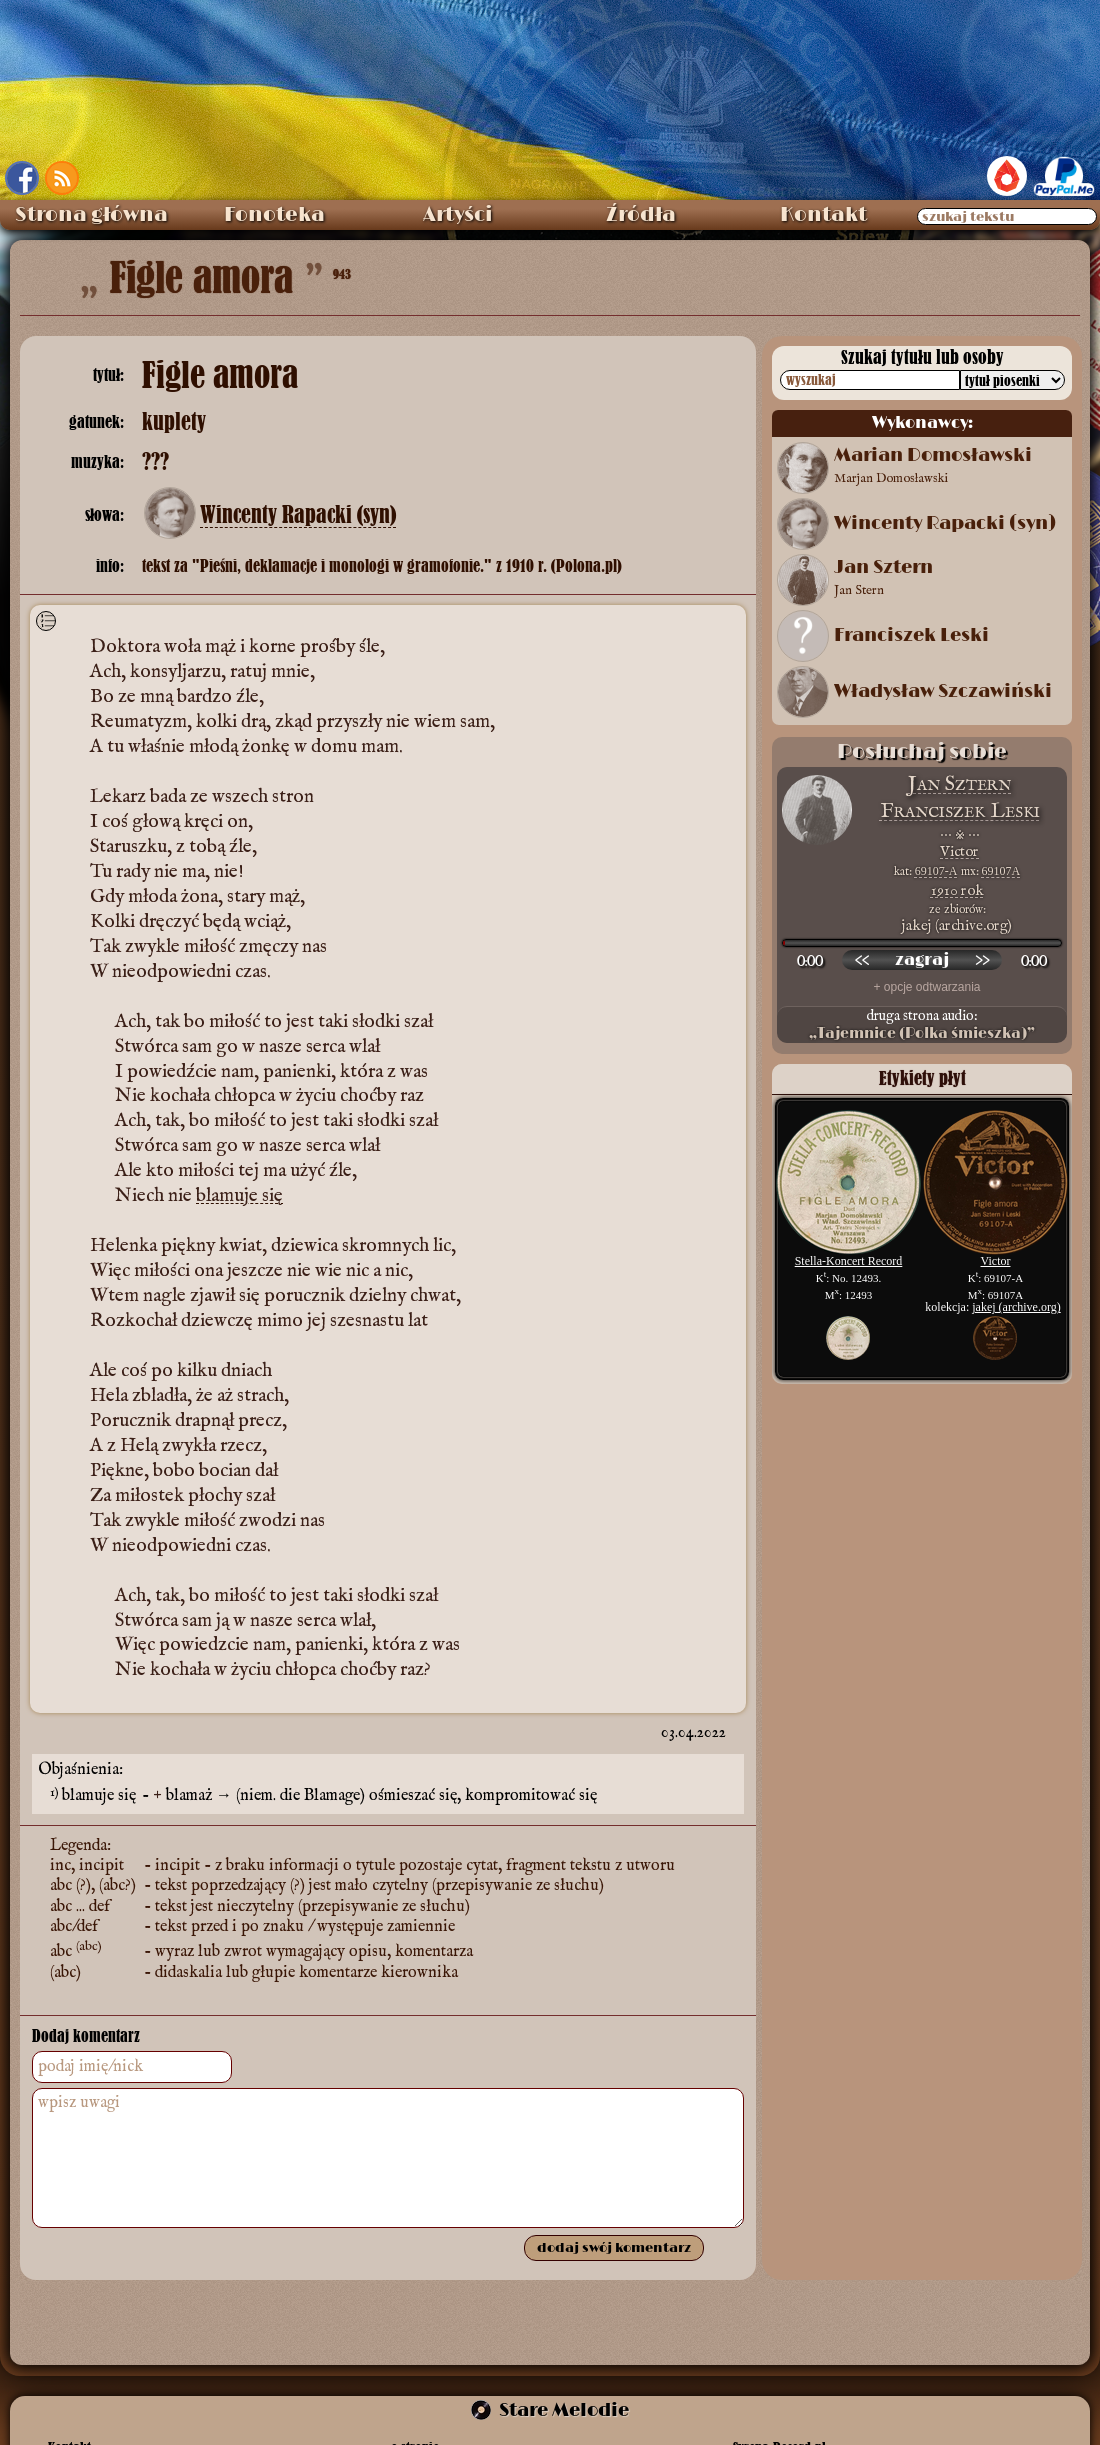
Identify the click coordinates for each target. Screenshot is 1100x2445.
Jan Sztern (959, 784)
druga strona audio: (922, 1025)
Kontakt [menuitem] (823, 215)
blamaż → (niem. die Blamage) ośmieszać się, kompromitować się (381, 1796)
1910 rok (957, 890)
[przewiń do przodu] (982, 960)
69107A (1001, 871)
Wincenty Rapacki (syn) (298, 515)
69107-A (936, 871)
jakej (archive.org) (1016, 1307)
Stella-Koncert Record (849, 1261)
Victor (959, 851)
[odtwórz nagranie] (922, 960)
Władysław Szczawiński (943, 692)
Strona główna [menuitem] (91, 215)
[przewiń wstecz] (862, 960)
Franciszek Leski (911, 636)
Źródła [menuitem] (641, 215)
